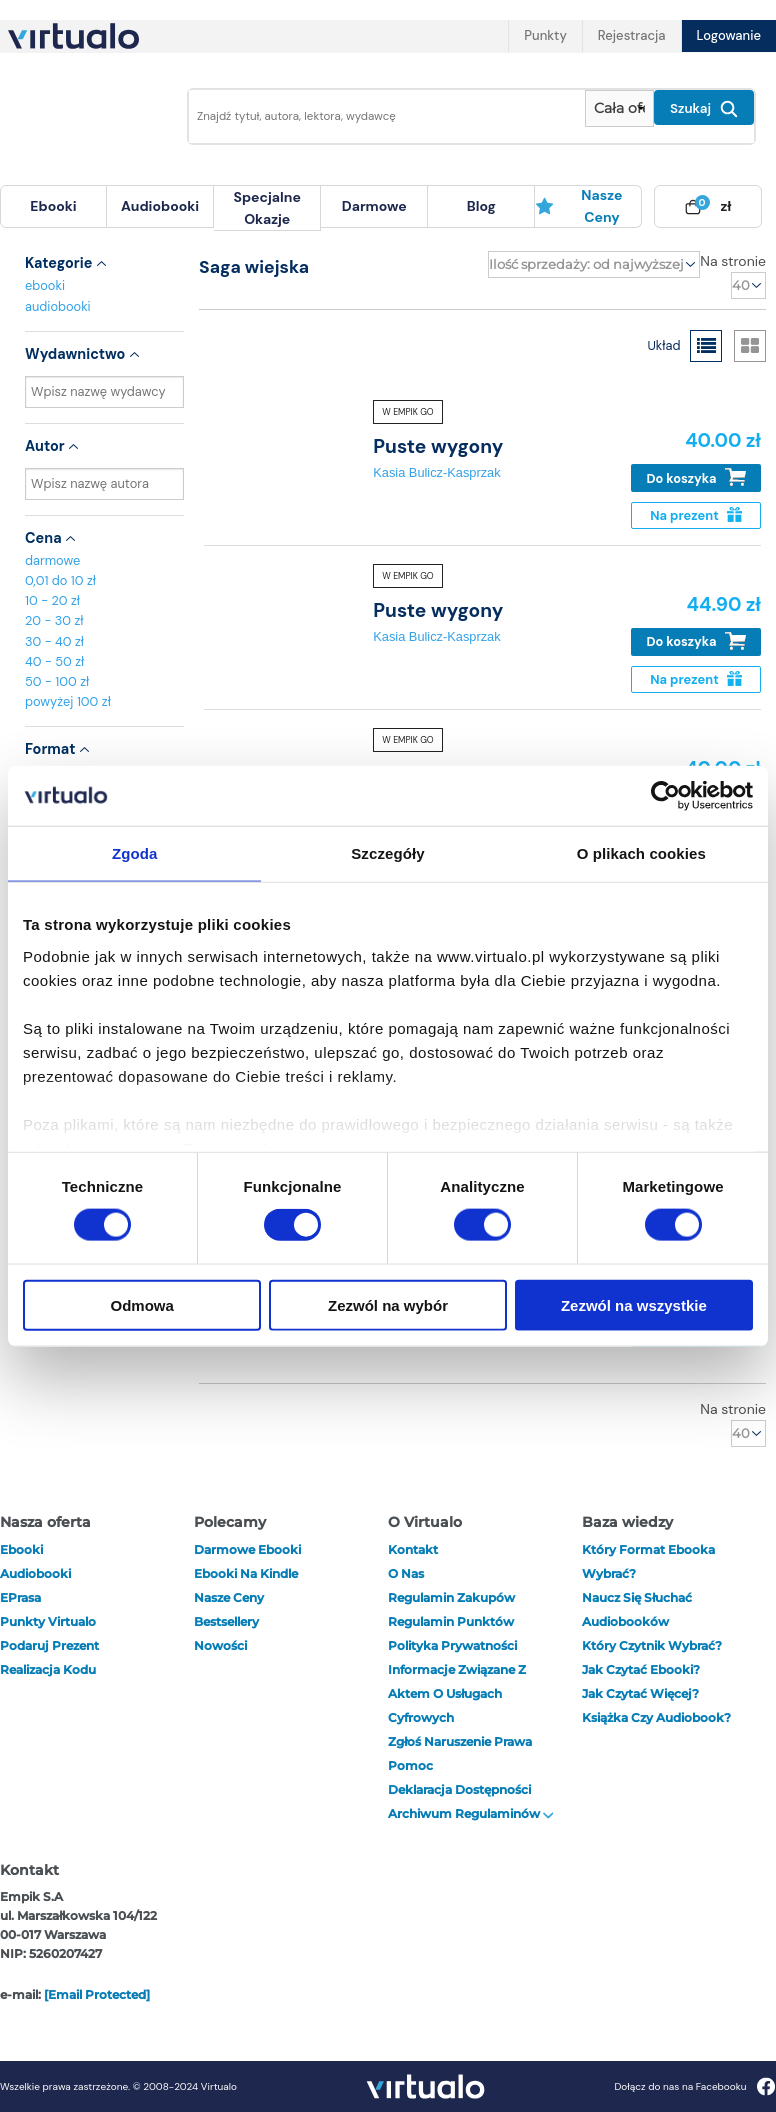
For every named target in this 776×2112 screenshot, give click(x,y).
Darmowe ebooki (247, 1549)
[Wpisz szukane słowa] (381, 116)
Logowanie (729, 35)
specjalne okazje (266, 208)
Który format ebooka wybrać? (648, 1561)
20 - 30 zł (54, 620)
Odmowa (142, 1304)
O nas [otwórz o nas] (406, 1573)
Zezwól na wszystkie (634, 1304)
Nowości (220, 1645)
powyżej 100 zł (68, 701)
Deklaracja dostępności (459, 1789)
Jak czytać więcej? (640, 1693)
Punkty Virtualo (48, 1621)
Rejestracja (632, 35)
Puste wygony (438, 446)
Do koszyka (696, 477)
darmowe (374, 206)
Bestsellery (226, 1621)
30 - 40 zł (54, 641)
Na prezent (695, 515)
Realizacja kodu (48, 1669)
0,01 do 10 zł (60, 580)
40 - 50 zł (54, 661)
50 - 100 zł (57, 681)
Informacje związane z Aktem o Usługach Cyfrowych (457, 1693)
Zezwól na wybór (388, 1304)
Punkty (545, 35)
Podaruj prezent (49, 1645)
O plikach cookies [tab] (641, 853)
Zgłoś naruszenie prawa (460, 1741)
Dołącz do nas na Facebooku (694, 2086)
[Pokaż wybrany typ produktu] (619, 108)
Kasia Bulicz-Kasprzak (436, 472)
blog (481, 206)
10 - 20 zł (52, 600)
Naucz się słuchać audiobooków (637, 1609)
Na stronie (733, 261)
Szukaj (704, 109)
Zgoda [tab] (135, 853)
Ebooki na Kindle (246, 1573)
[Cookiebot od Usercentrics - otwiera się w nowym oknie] (665, 796)
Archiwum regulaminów (471, 1813)
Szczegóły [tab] (387, 853)
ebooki (45, 285)
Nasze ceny (578, 206)
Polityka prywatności (452, 1645)
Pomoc (410, 1765)
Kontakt (413, 1549)
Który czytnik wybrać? (652, 1645)
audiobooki (58, 306)
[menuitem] (53, 206)
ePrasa (20, 1597)
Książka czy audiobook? (656, 1717)
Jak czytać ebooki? (641, 1669)
